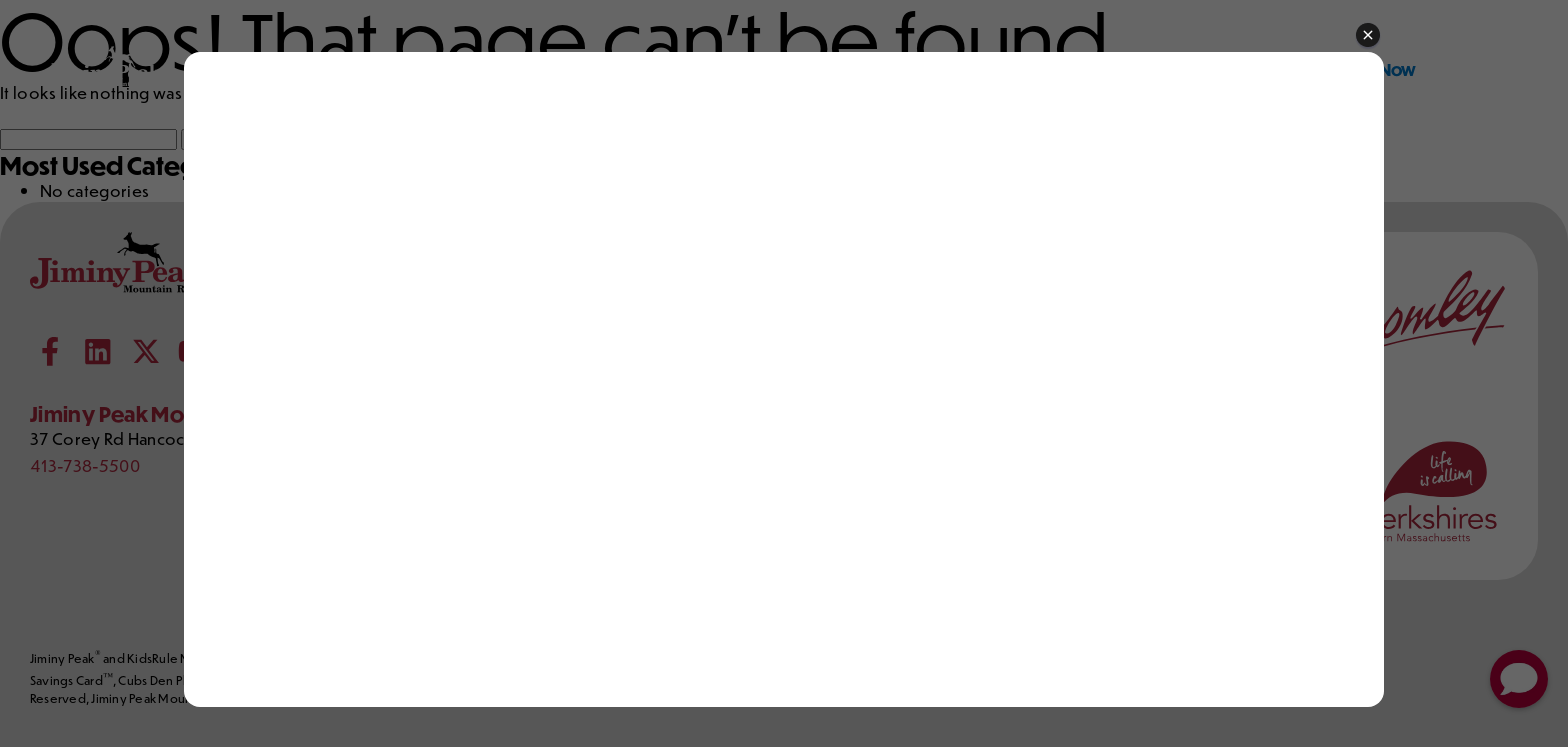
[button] (1368, 36)
